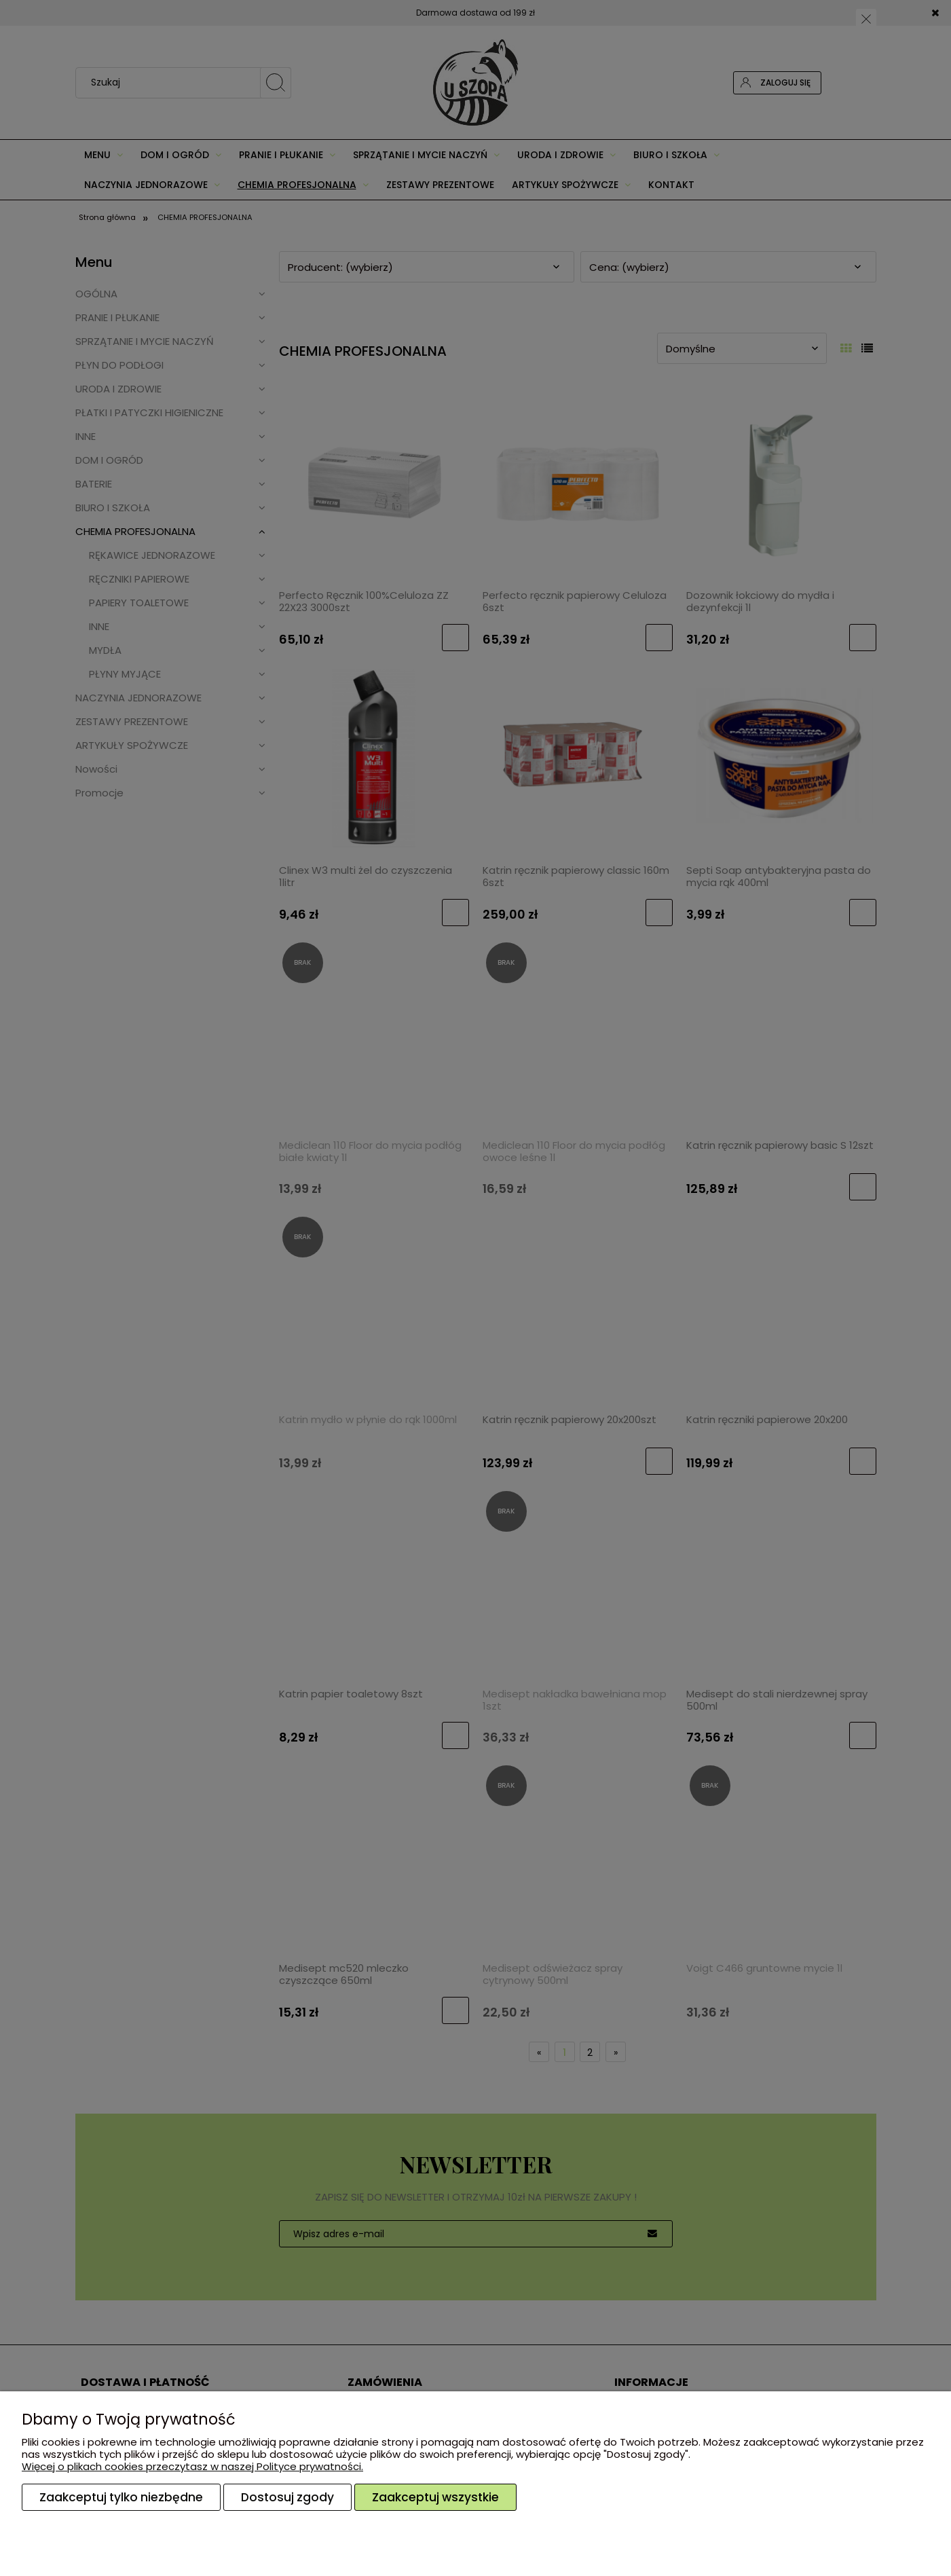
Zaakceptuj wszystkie (435, 2497)
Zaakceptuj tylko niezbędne (121, 2497)
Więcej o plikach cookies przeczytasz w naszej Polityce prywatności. (192, 2466)
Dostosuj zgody (287, 2497)
